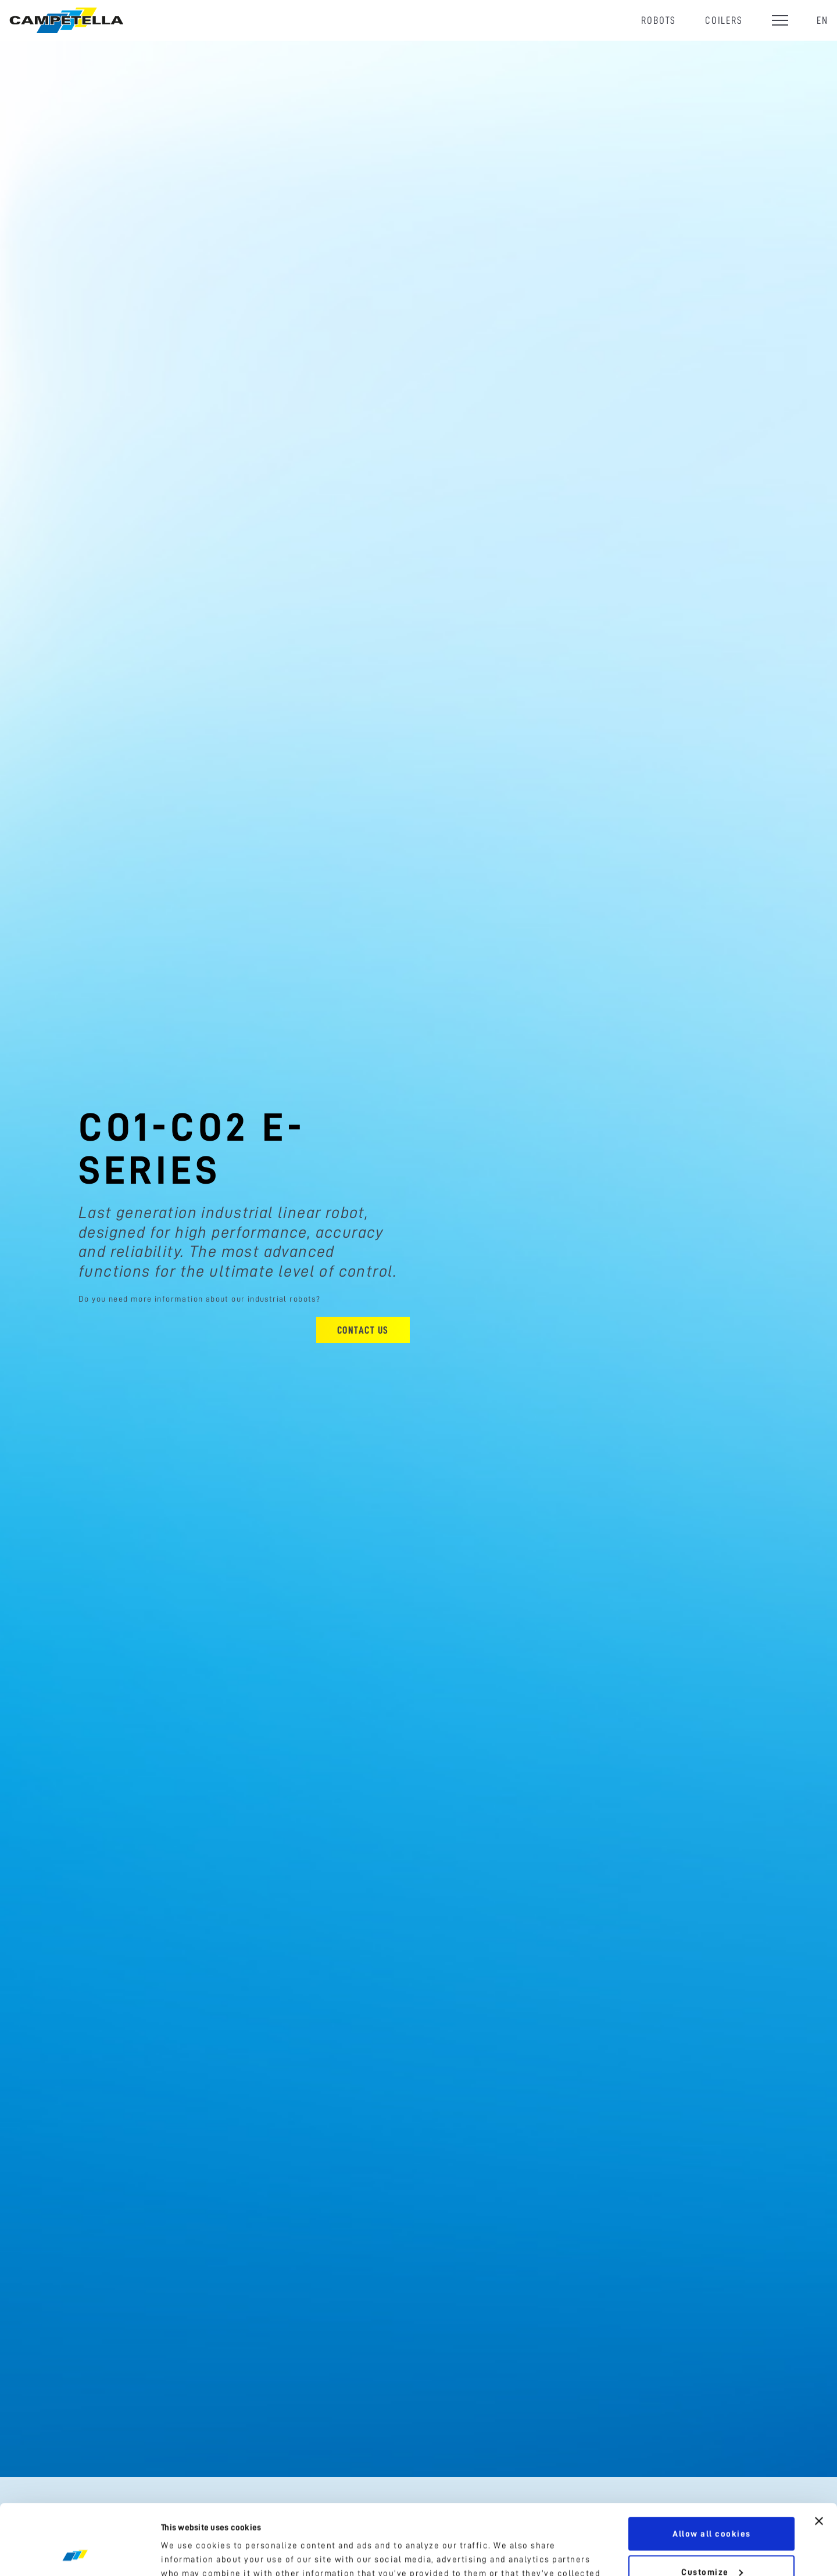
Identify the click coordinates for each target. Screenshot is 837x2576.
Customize (712, 2505)
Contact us (363, 1329)
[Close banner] (819, 2455)
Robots (658, 20)
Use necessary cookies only (711, 2544)
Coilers (724, 20)
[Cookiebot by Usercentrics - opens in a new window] (75, 2553)
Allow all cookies (712, 2468)
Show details (190, 2553)
